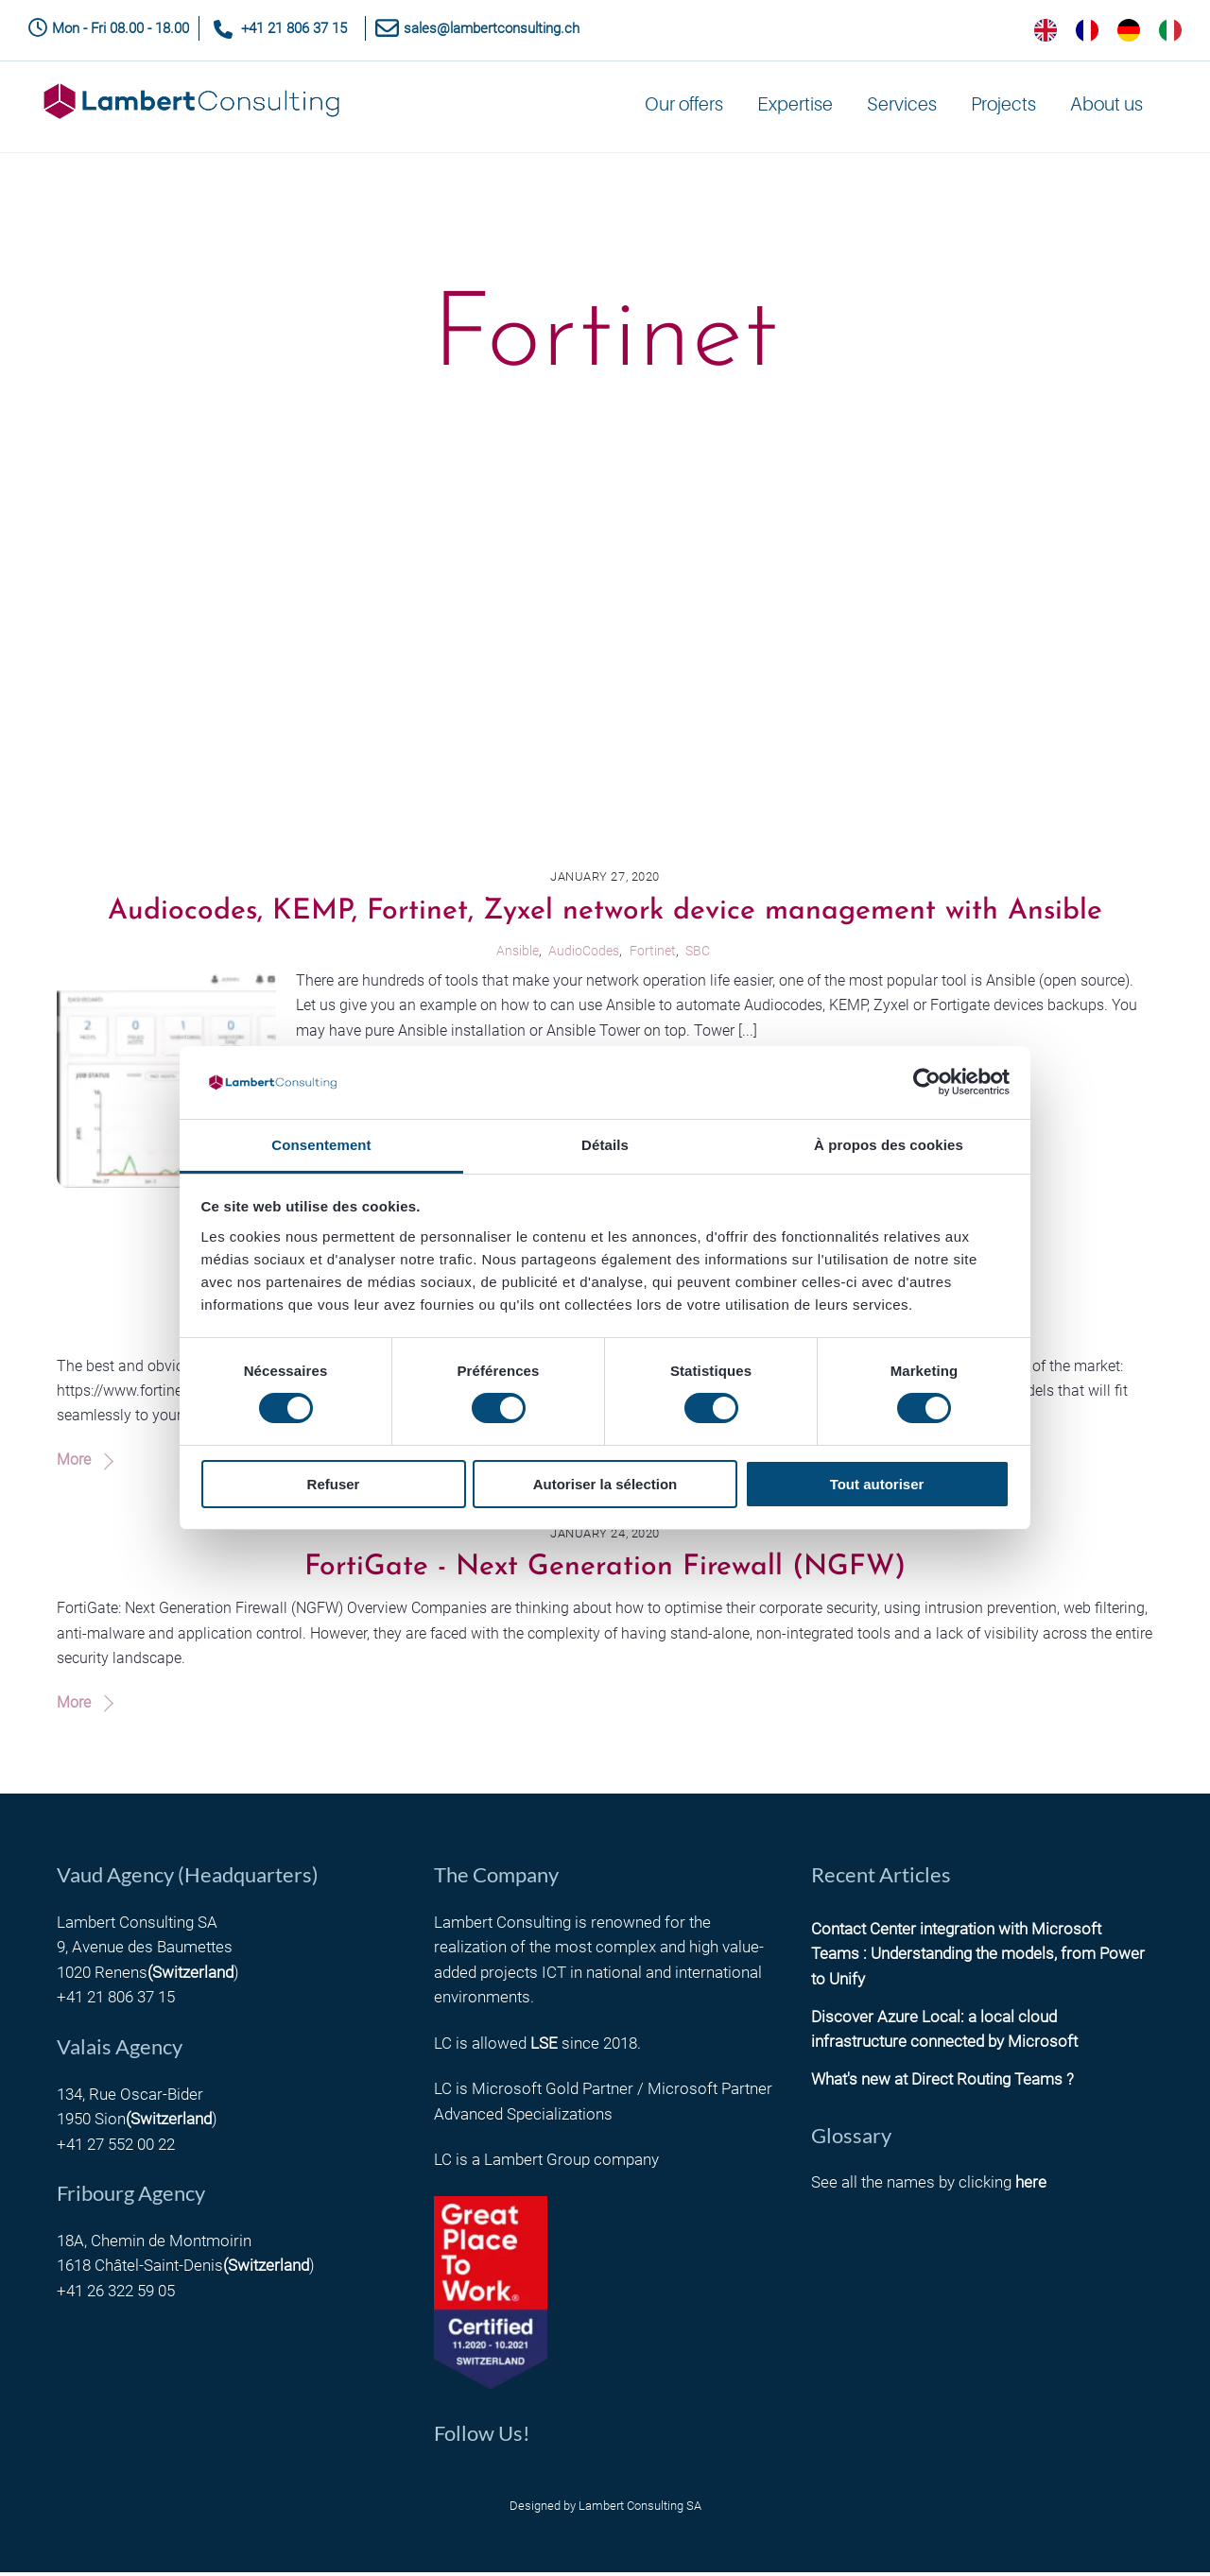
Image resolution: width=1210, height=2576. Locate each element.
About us (1106, 108)
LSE (544, 2046)
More (74, 1464)
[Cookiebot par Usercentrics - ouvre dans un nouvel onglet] (927, 1082)
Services (902, 108)
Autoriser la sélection (605, 1484)
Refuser (333, 1484)
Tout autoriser (877, 1484)
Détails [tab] (605, 1145)
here (1030, 2186)
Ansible (517, 954)
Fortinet (653, 954)
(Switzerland (190, 1976)
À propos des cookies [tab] (888, 1145)
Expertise (795, 108)
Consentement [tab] (321, 1145)
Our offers (684, 108)
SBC (697, 954)
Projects (1003, 108)
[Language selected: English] (1108, 30)
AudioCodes (583, 954)
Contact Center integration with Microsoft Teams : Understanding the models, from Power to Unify (978, 1958)
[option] (1087, 30)
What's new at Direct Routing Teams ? (942, 2083)
